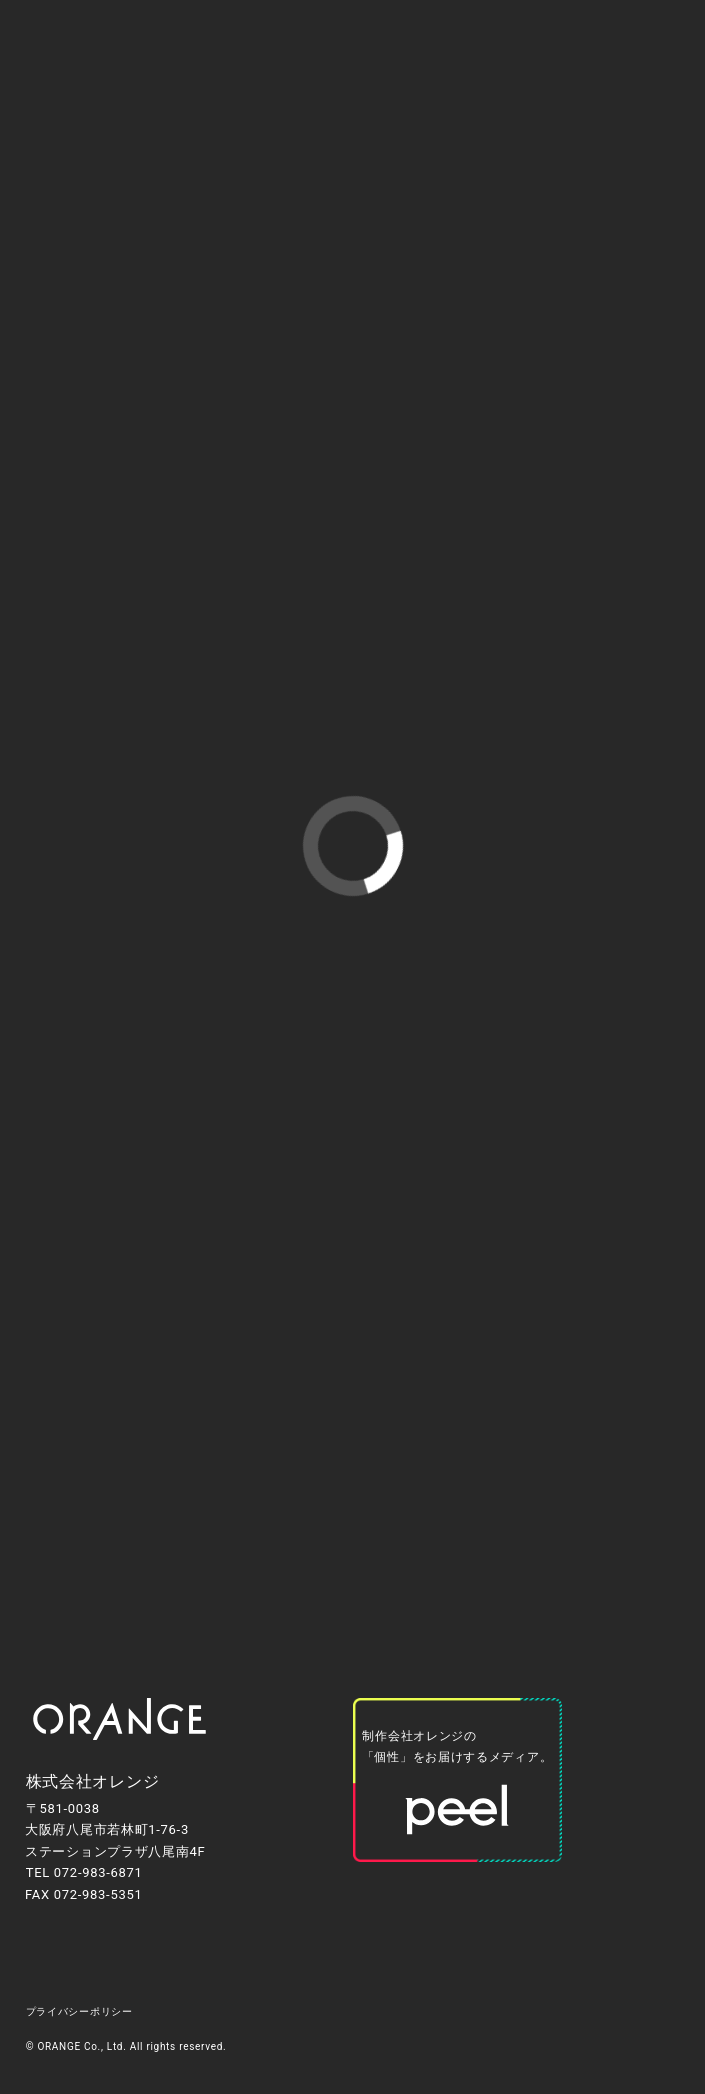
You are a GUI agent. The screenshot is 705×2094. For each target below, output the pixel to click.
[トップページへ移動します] (119, 1719)
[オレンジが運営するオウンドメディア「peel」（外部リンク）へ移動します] (457, 1780)
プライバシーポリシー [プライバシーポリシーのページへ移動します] (79, 2011)
